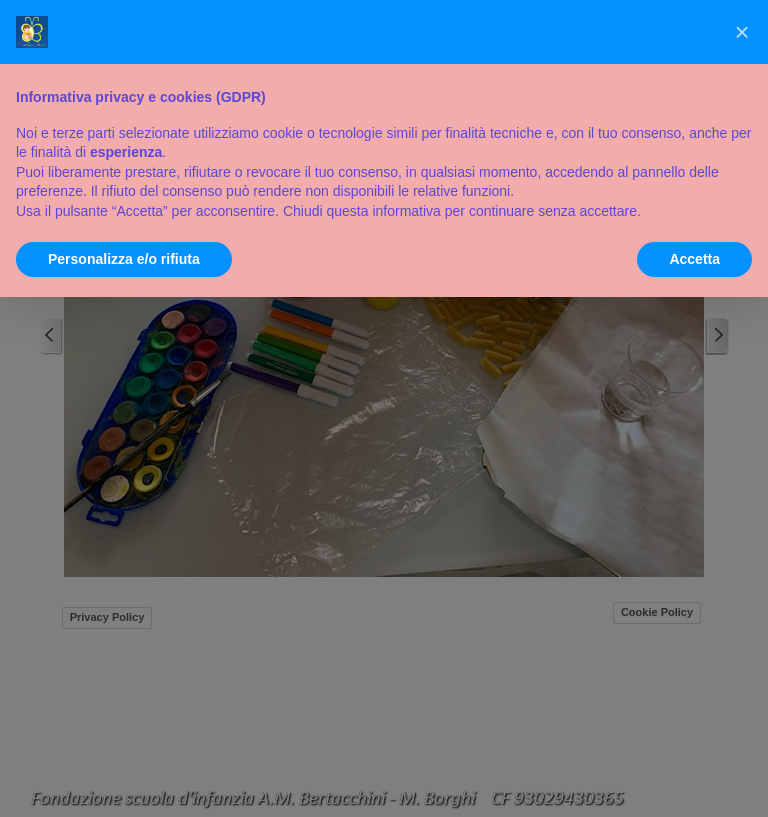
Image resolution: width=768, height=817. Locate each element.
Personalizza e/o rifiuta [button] (124, 259)
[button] (742, 32)
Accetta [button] (694, 259)
